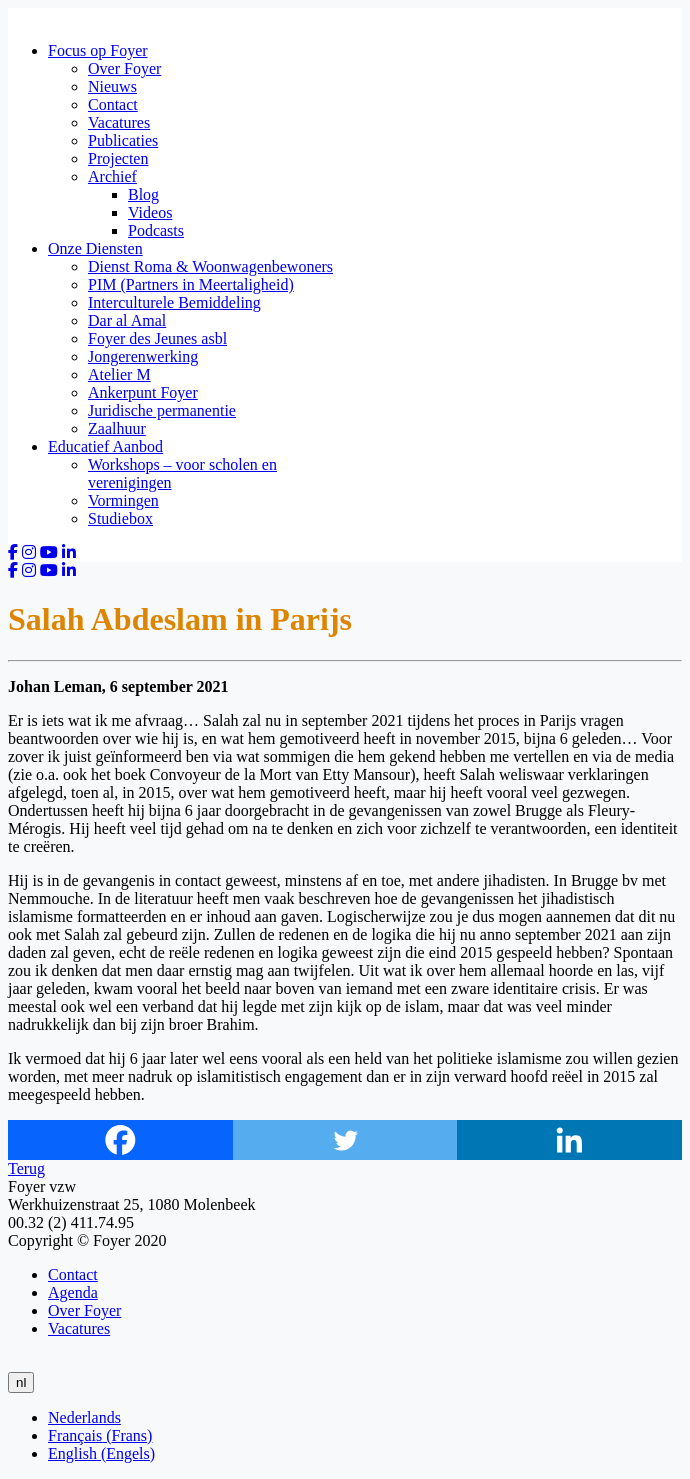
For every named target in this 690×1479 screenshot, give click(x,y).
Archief (112, 176)
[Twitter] (345, 1140)
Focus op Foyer (98, 50)
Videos (150, 212)
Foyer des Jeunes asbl (157, 338)
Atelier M (119, 374)
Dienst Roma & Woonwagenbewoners (210, 266)
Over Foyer (124, 68)
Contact (113, 104)
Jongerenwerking (143, 356)
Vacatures (119, 122)
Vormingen (123, 500)
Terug (26, 1168)
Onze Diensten (95, 248)
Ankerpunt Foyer (143, 392)
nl (21, 1382)
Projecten (118, 158)
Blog (143, 194)
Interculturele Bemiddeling (174, 302)
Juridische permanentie (162, 410)
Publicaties (123, 140)
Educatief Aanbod (105, 446)
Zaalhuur (117, 428)
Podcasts (156, 230)
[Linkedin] (569, 1140)
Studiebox (120, 518)
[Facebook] (120, 1140)
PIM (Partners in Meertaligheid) (191, 284)
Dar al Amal (127, 320)
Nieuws (112, 86)
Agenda (73, 1292)
